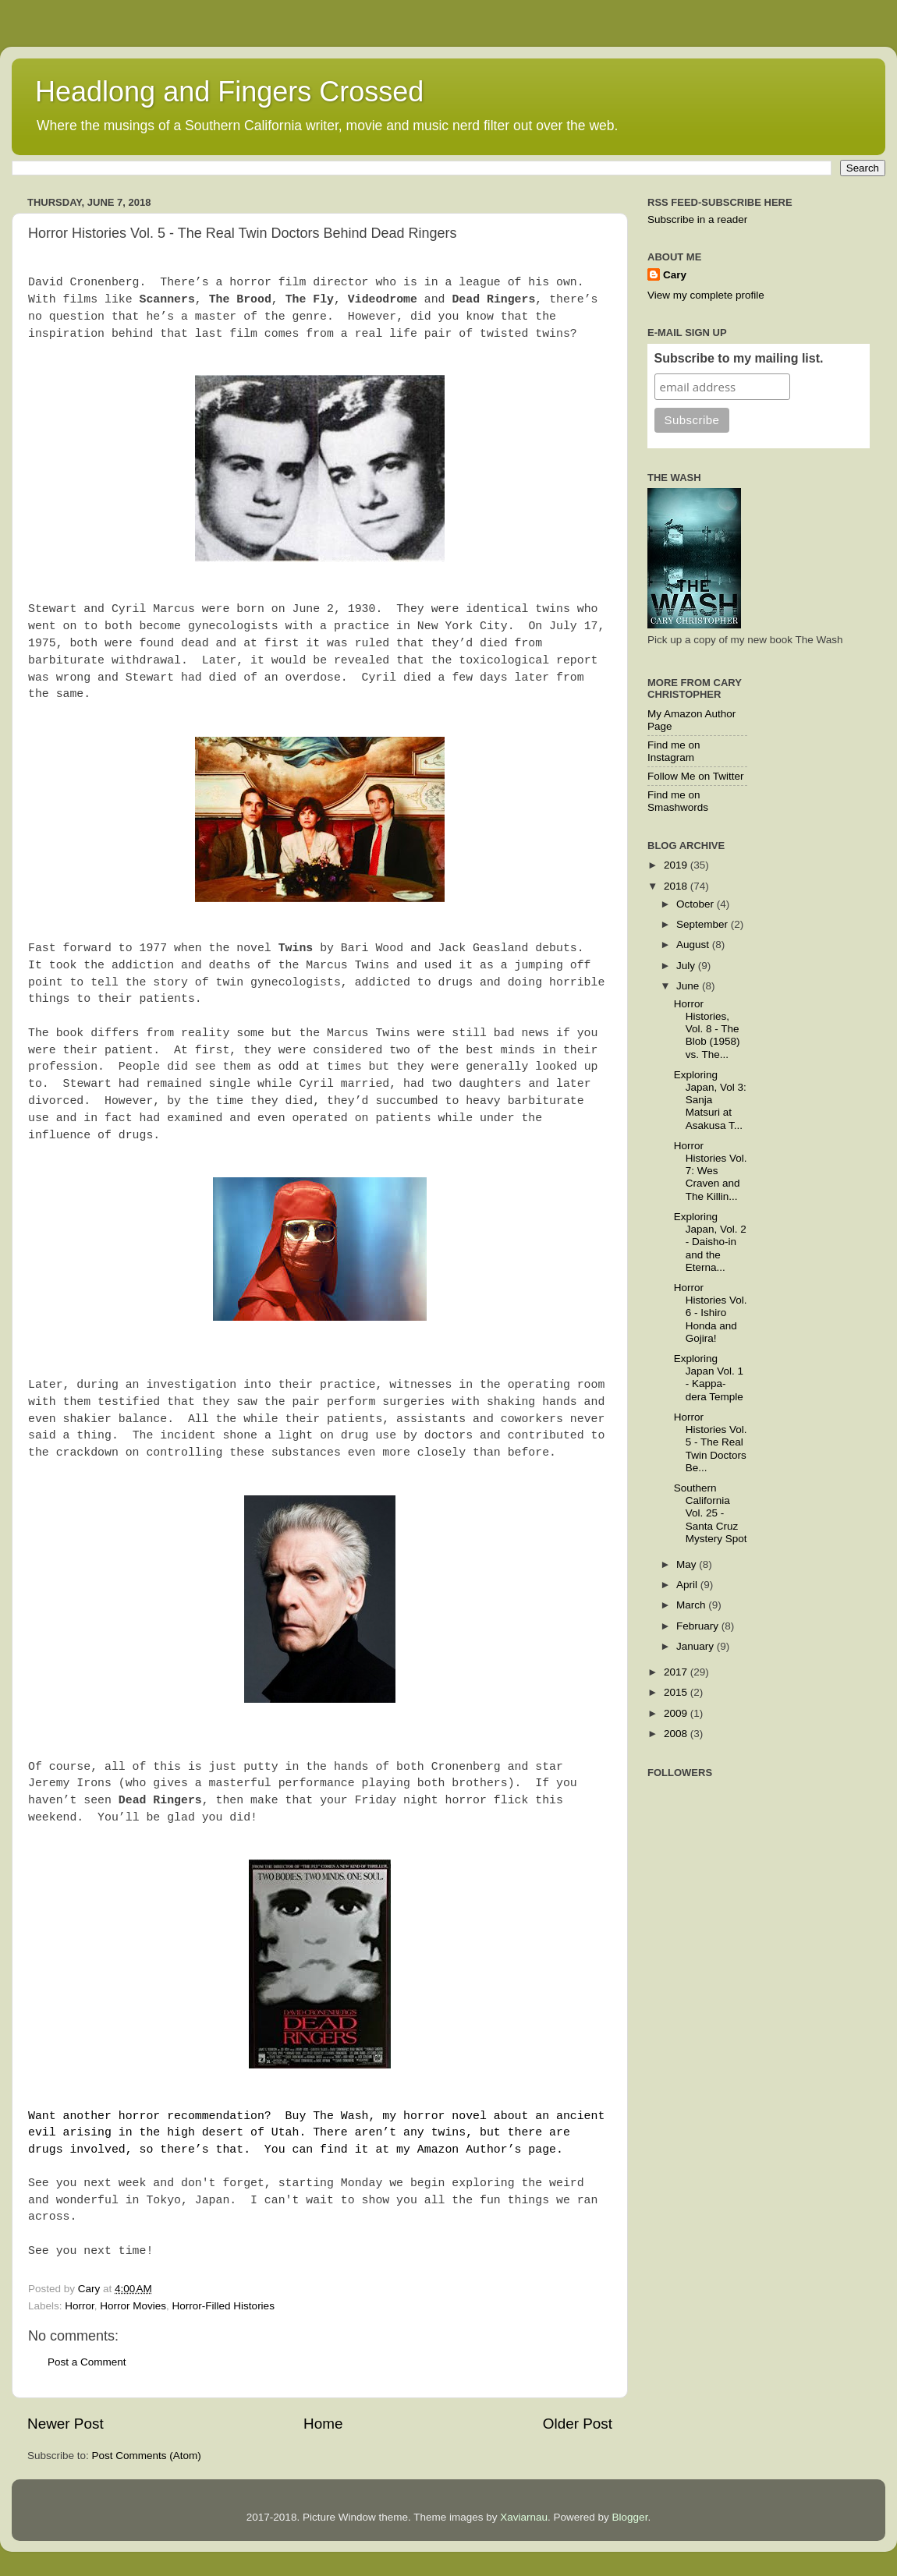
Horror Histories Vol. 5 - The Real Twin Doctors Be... (710, 1442)
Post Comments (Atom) (146, 2455)
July (687, 965)
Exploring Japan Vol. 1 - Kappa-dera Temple (708, 1378)
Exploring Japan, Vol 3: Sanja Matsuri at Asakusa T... (710, 1100)
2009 (677, 1713)
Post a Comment (87, 2362)
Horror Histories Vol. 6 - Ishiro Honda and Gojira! (710, 1313)
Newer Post (65, 2423)
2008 (677, 1733)
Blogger (630, 2517)
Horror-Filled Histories (223, 2306)
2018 (677, 886)
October (696, 904)
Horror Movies (133, 2306)
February (699, 1626)
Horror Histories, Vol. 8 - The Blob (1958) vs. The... (707, 1029)
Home (322, 2423)
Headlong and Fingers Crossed (229, 92)
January (696, 1646)
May (687, 1564)
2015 (677, 1692)
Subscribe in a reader (697, 219)
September (703, 924)
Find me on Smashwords (677, 801)
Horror (79, 2306)
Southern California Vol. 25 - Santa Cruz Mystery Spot (710, 1513)
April (688, 1585)
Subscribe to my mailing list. (739, 358)
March (692, 1605)
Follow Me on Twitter (695, 776)
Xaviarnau (524, 2517)
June (689, 986)
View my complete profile (705, 295)
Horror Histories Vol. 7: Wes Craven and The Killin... (710, 1171)
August (694, 944)
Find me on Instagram (673, 751)
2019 (677, 865)
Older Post (577, 2423)
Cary (674, 275)
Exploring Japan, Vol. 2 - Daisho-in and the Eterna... (710, 1242)
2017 (677, 1672)
